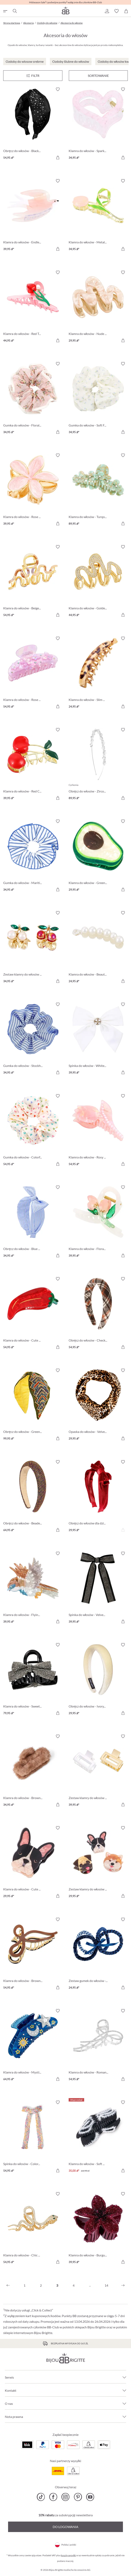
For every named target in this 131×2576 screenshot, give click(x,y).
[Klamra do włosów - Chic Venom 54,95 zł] (33, 2228)
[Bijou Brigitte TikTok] (40, 2497)
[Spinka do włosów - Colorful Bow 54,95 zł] (33, 2137)
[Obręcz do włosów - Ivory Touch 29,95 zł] (98, 1679)
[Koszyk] (126, 11)
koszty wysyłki (68, 2555)
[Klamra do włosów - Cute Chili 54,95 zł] (33, 1313)
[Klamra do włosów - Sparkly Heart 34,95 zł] (98, 124)
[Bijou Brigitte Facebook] (53, 2497)
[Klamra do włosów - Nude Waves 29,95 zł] (98, 307)
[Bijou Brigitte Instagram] (65, 2497)
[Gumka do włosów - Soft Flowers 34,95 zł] (98, 398)
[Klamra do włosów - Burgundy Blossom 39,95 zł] (98, 2228)
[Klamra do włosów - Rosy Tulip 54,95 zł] (98, 1130)
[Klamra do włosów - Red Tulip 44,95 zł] (33, 307)
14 (106, 2285)
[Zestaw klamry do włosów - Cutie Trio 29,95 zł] (98, 1862)
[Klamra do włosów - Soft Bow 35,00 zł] (98, 2137)
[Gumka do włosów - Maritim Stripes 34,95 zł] (33, 856)
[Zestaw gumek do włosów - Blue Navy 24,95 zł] (98, 1954)
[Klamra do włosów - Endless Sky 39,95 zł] (33, 215)
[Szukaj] (14, 11)
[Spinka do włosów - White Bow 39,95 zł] (98, 1039)
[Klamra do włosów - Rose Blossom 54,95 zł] (33, 673)
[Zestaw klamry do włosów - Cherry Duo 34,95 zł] (33, 947)
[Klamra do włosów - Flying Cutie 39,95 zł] (33, 1588)
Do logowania (65, 2527)
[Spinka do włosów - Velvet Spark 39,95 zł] (98, 1588)
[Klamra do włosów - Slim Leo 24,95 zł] (98, 673)
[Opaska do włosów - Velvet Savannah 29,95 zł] (98, 1405)
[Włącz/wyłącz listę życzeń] (58, 89)
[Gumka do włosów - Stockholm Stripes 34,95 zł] (33, 1039)
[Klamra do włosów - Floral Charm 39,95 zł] (98, 1221)
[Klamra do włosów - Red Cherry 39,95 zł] (33, 764)
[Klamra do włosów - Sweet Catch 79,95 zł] (33, 1679)
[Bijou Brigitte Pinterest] (77, 2497)
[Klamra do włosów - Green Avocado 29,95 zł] (98, 856)
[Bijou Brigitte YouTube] (90, 2497)
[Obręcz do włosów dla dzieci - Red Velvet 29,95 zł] (98, 1496)
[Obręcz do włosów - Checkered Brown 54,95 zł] (98, 1313)
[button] (107, 11)
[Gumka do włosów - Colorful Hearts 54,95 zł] (33, 1130)
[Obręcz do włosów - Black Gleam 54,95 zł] (33, 124)
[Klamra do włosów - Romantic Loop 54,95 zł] (98, 2045)
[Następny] (123, 2285)
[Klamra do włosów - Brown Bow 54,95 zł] (33, 1954)
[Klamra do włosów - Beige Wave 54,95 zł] (33, 581)
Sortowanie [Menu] (98, 75)
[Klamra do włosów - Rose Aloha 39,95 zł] (33, 490)
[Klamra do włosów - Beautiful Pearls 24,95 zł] (98, 947)
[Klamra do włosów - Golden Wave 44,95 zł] (98, 581)
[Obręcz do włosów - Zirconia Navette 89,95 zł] (98, 764)
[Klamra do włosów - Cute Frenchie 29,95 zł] (33, 1862)
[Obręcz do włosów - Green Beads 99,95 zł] (33, 1405)
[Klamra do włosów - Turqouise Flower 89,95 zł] (98, 490)
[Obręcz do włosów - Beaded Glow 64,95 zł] (33, 1496)
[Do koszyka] (58, 157)
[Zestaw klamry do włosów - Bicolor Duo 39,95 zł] (98, 1771)
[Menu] (32, 75)
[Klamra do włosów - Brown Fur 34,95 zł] (33, 1771)
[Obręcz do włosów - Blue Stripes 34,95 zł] (33, 1221)
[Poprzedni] (8, 2285)
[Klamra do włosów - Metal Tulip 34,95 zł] (98, 215)
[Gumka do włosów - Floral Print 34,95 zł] (33, 398)
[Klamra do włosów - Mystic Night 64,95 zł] (33, 2045)
